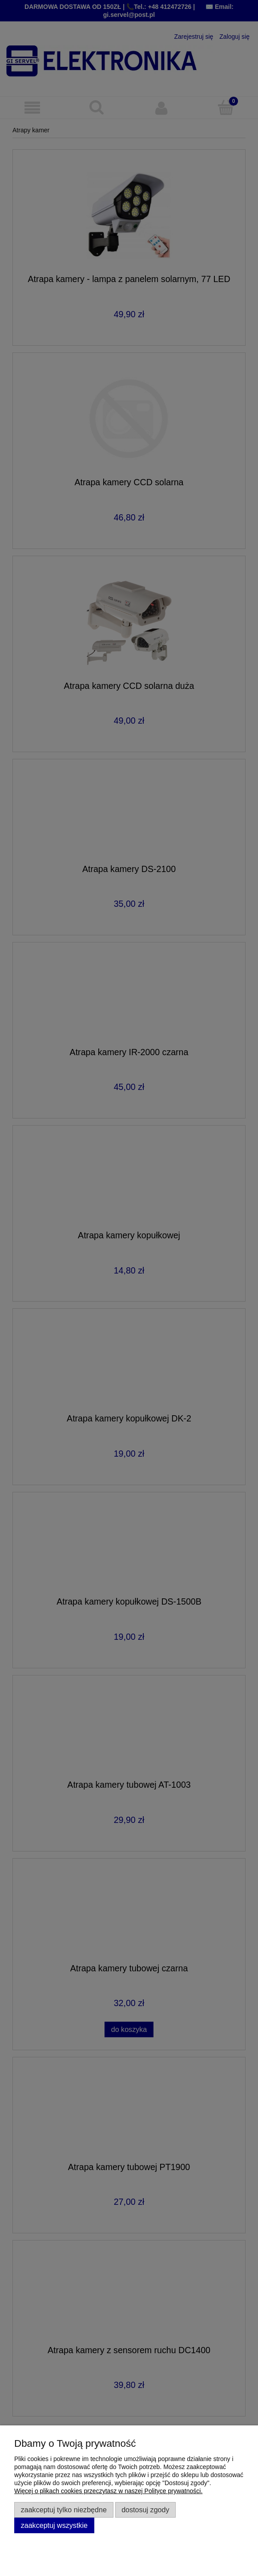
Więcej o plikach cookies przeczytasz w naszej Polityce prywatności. (108, 2490)
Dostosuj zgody (145, 2510)
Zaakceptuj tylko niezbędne (64, 2510)
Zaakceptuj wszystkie (54, 2525)
